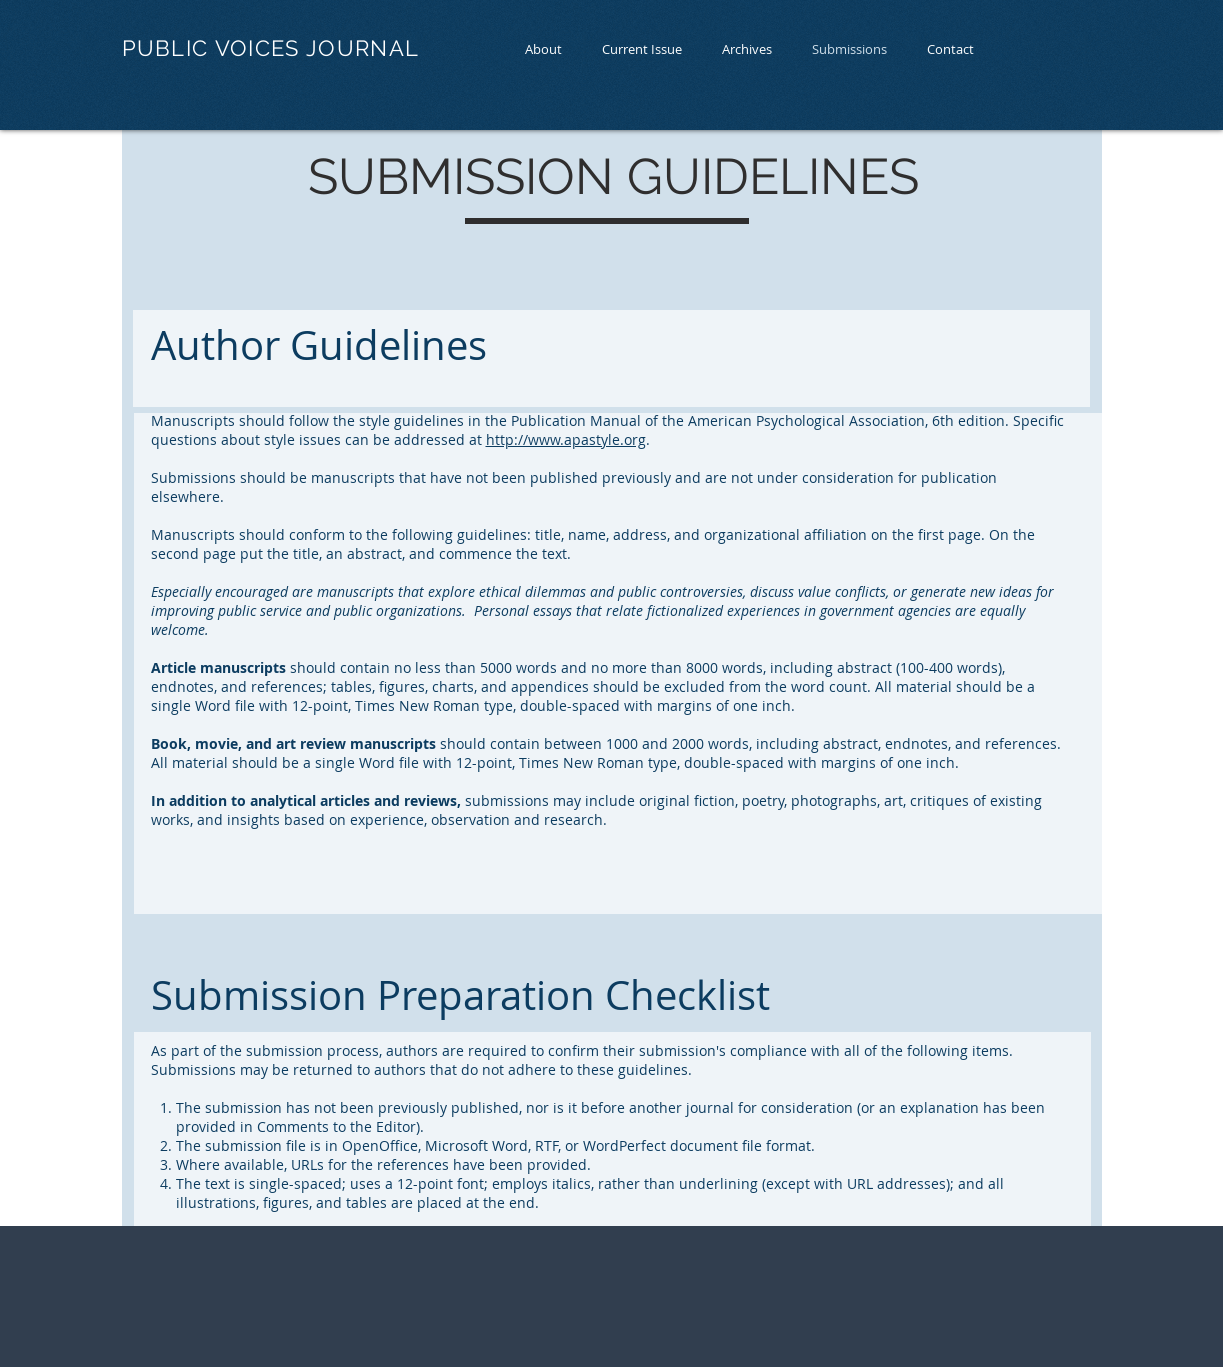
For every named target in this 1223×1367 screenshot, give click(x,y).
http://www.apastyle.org (566, 439)
